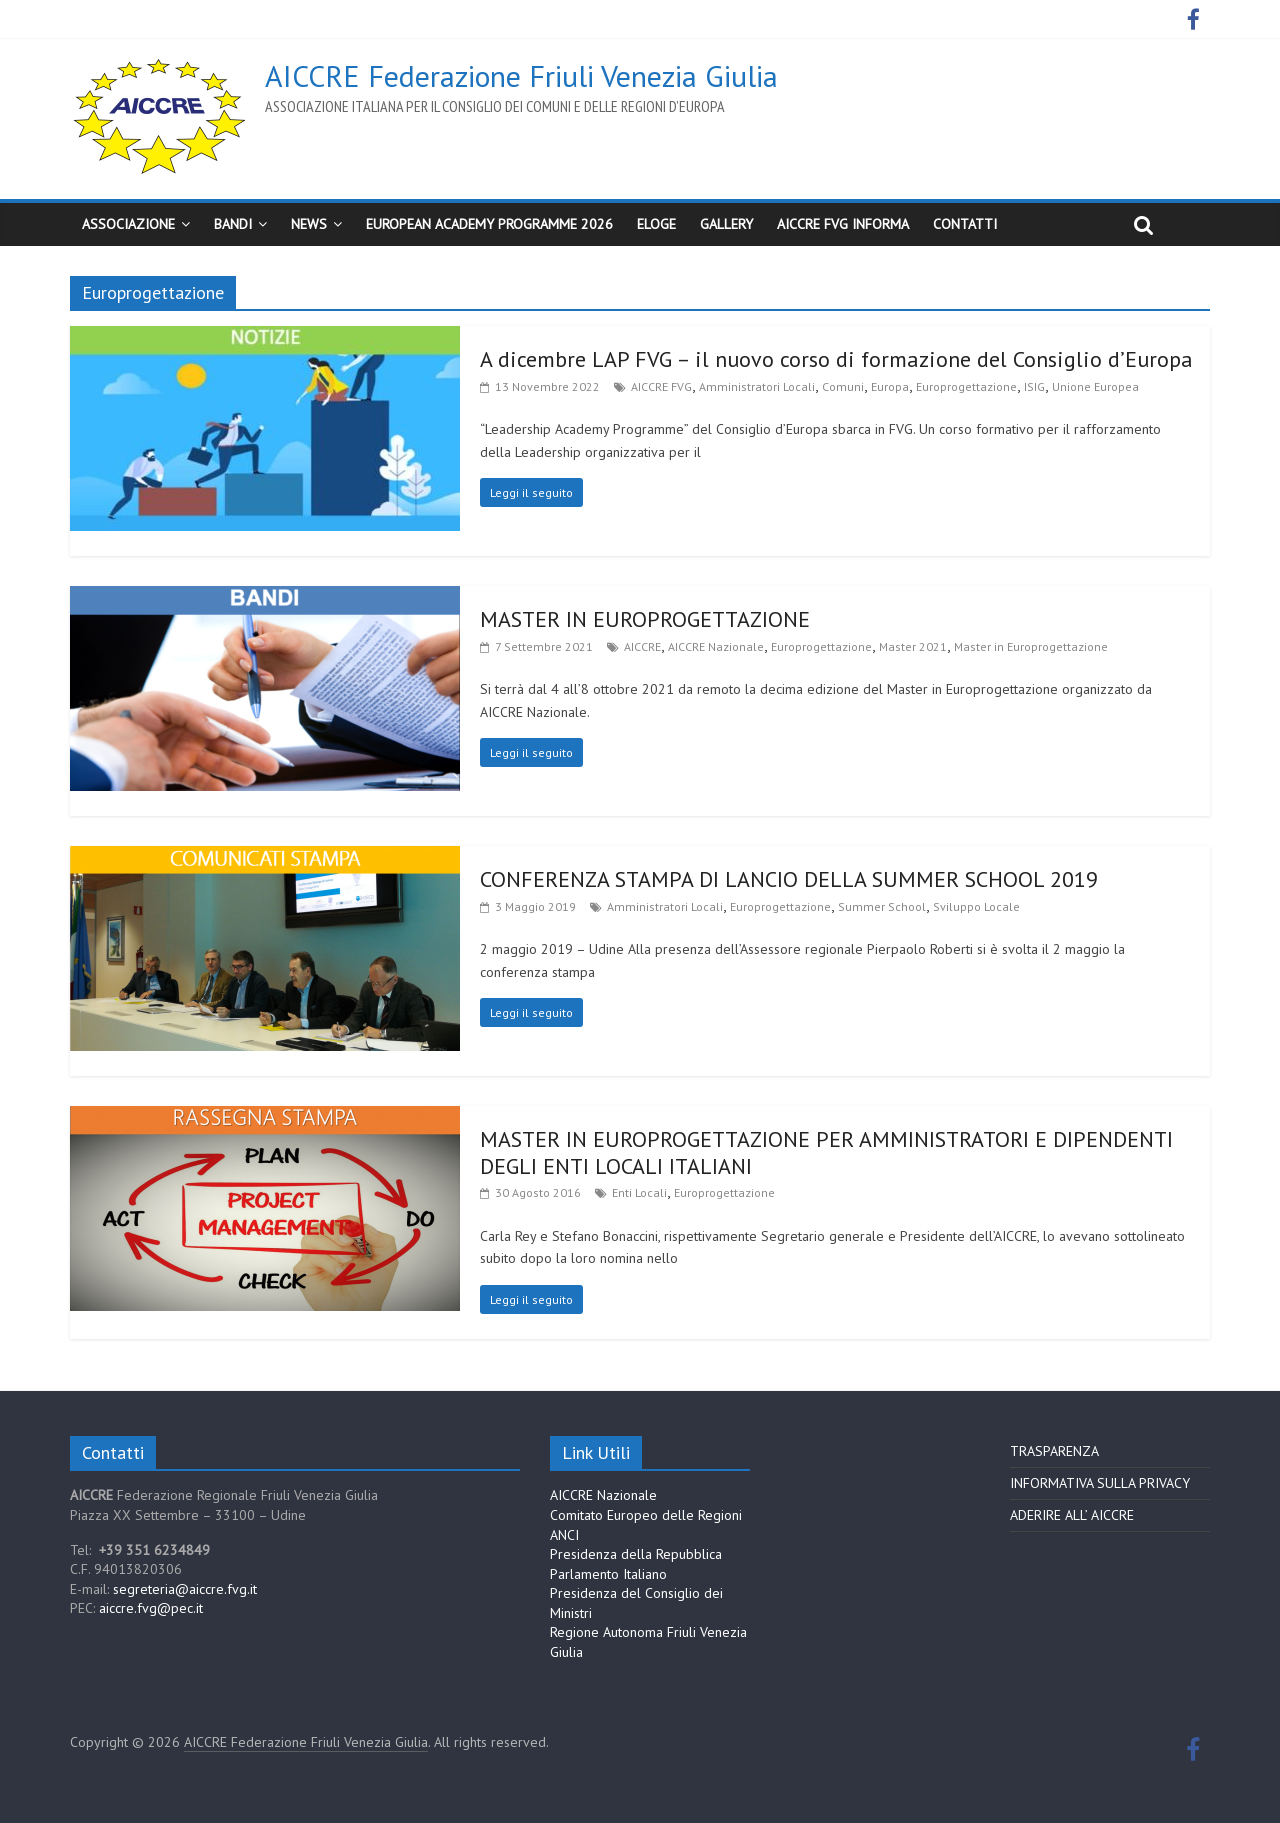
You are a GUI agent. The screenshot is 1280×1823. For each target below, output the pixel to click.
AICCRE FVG (661, 386)
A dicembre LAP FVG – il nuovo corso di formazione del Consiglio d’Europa (836, 359)
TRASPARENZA (1054, 1451)
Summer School (882, 906)
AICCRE (642, 646)
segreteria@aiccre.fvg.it (185, 1589)
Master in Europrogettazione (1031, 646)
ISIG (1034, 386)
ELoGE (656, 224)
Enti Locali (639, 1192)
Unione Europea (1095, 386)
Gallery (726, 224)
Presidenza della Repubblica (636, 1554)
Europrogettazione (966, 386)
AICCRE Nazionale (716, 646)
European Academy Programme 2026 (489, 224)
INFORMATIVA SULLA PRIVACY (1100, 1483)
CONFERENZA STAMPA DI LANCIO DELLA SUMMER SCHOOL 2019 (789, 879)
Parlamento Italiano (608, 1574)
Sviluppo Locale (976, 906)
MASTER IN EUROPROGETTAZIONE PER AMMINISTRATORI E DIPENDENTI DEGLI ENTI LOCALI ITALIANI (826, 1152)
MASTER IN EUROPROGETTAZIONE (645, 619)
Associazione (128, 224)
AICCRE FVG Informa (843, 224)
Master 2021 (913, 646)
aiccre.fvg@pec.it (151, 1608)
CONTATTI (965, 224)
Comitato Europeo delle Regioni (646, 1515)
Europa (890, 386)
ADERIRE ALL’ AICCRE (1072, 1515)
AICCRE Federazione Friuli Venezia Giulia (521, 75)
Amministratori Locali (757, 386)
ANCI (564, 1535)
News (309, 224)
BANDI (233, 224)
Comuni (843, 386)
